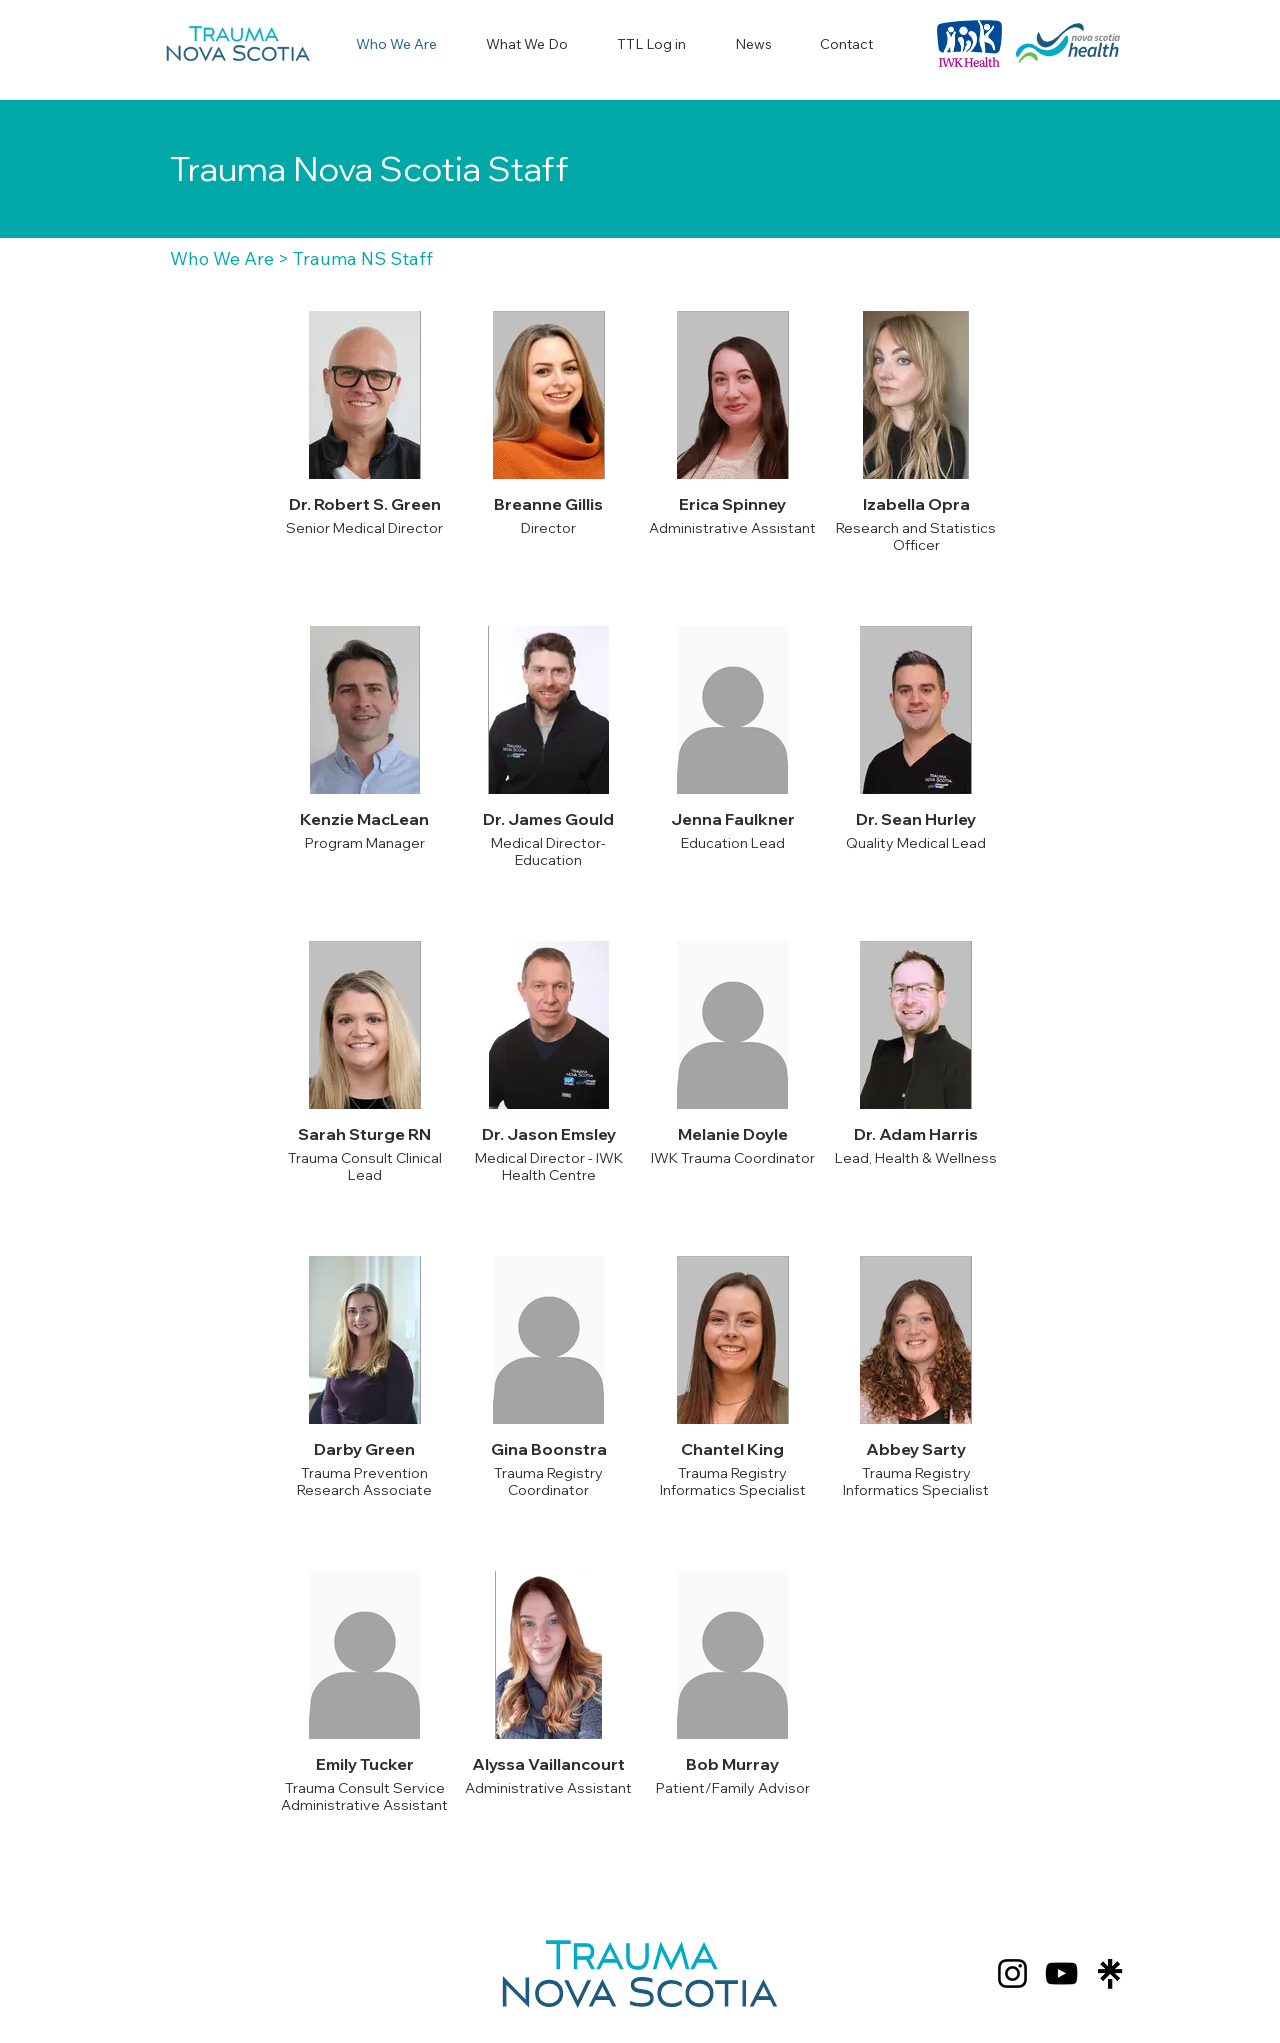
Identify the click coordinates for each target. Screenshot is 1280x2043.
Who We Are (222, 258)
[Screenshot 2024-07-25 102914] (1110, 1973)
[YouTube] (1061, 1973)
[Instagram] (1012, 1973)
